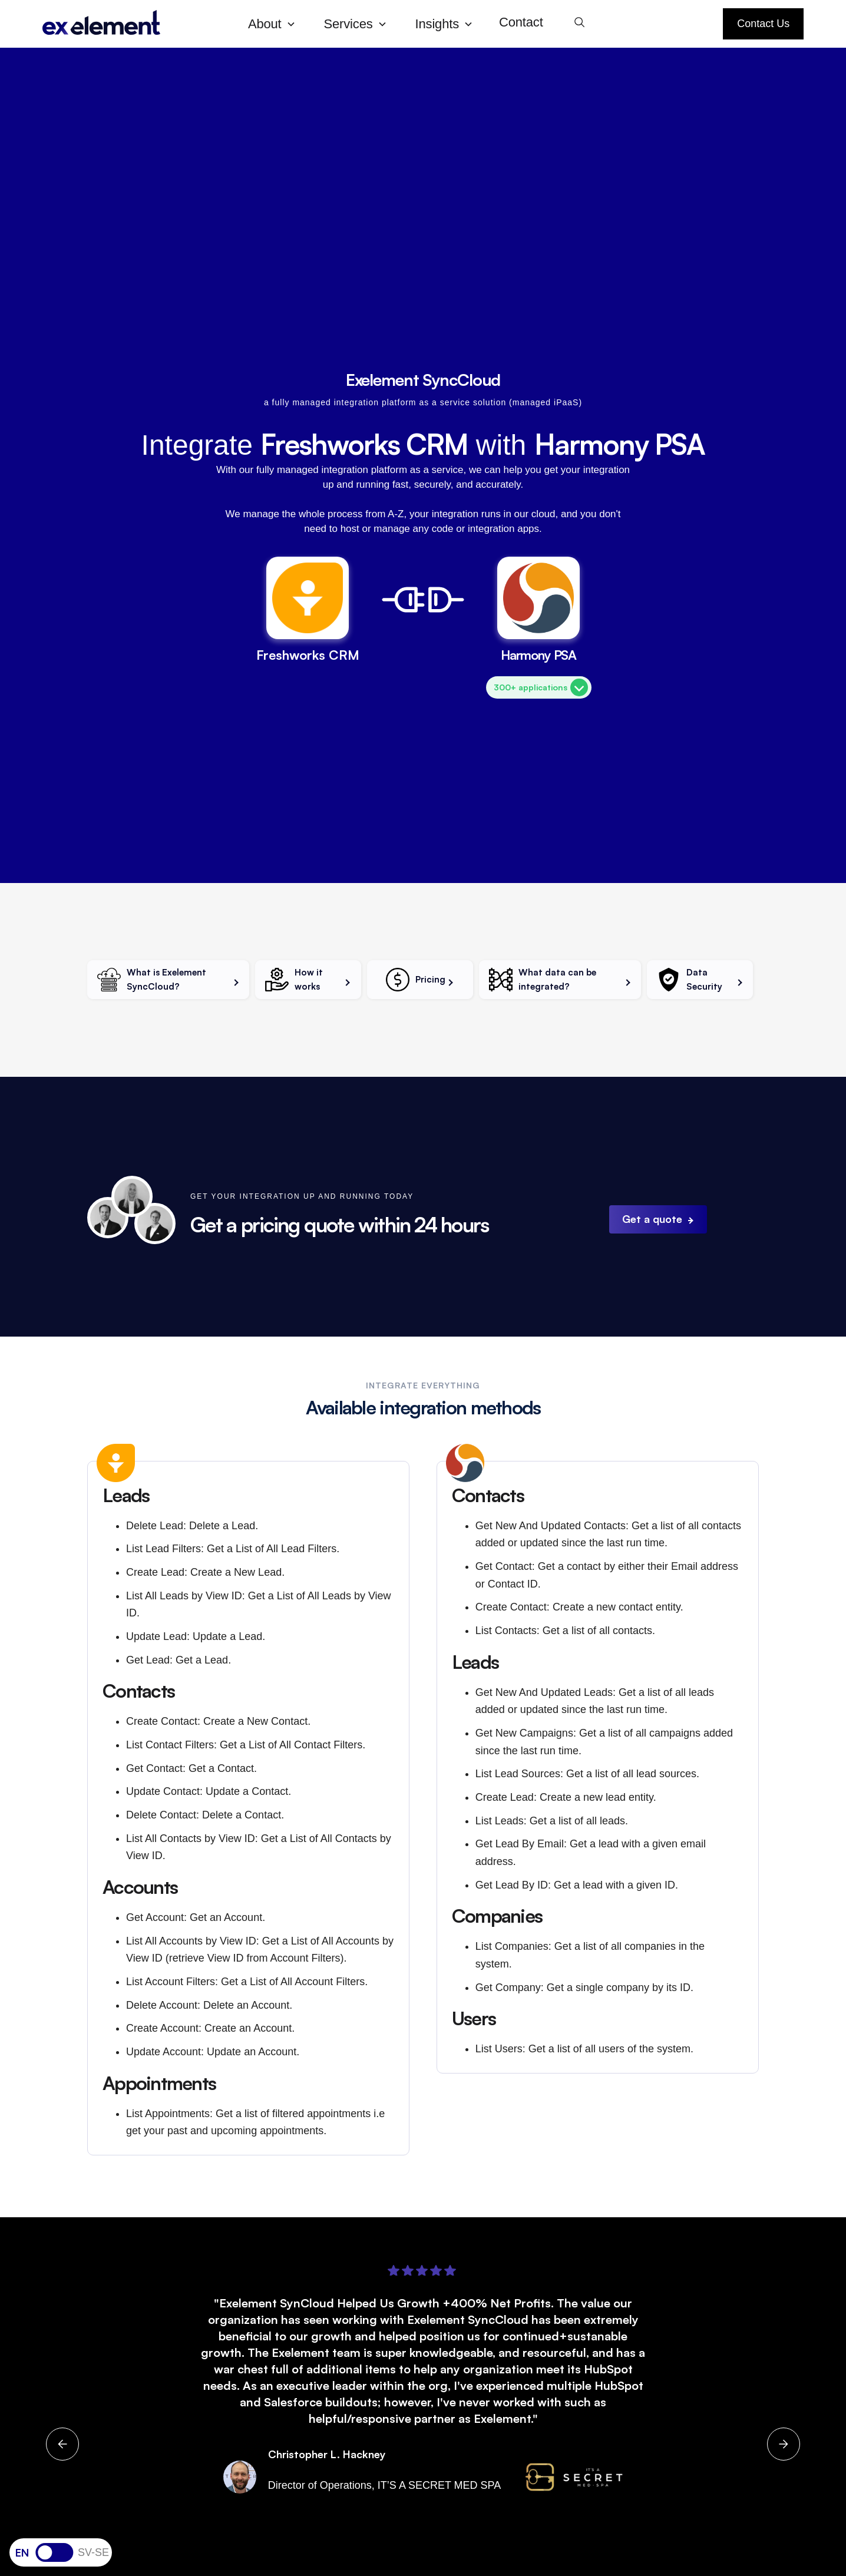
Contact (521, 22)
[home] (135, 24)
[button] (276, 24)
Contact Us (763, 23)
